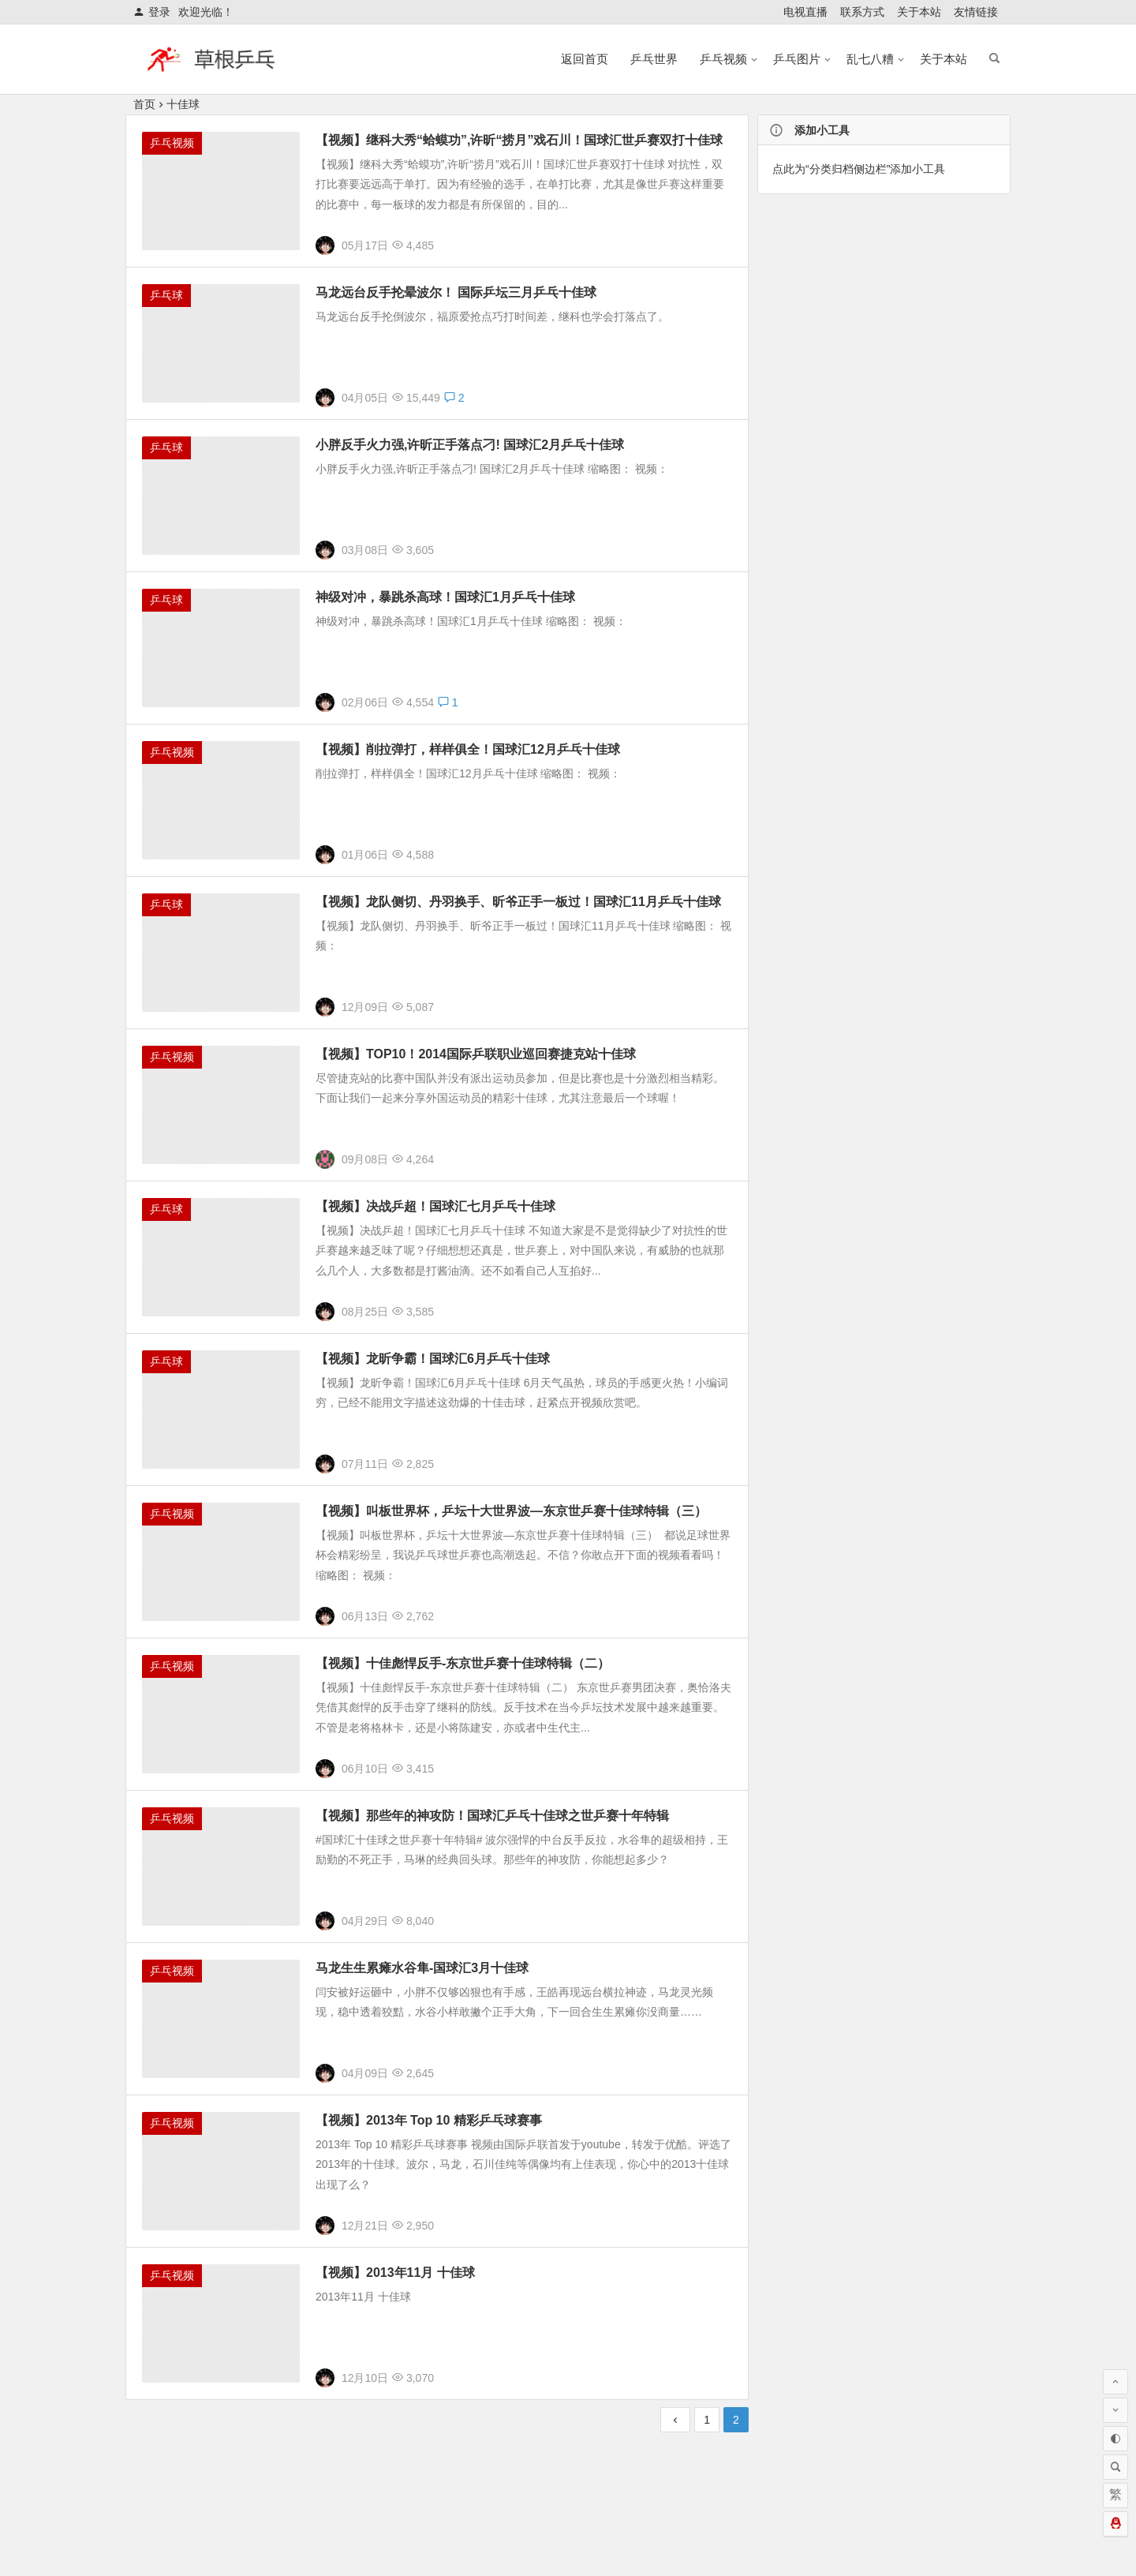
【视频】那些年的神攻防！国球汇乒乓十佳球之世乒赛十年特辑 (492, 1818)
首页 (144, 104)
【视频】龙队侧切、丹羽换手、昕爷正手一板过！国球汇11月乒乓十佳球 (518, 905)
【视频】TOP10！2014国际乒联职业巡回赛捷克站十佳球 (476, 1057)
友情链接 (976, 12)
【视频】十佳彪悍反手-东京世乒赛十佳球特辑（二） (463, 1666)
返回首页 (584, 59)
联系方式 (862, 12)
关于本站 (919, 12)
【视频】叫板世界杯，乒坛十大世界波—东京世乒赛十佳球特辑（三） (511, 1514)
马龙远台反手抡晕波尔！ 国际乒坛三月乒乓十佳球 (456, 292)
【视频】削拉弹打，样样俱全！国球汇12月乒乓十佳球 (468, 752)
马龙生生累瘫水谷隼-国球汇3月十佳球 (422, 1971)
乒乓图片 (796, 59)
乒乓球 (166, 295)
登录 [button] (151, 12)
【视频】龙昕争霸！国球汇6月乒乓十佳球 (433, 1361)
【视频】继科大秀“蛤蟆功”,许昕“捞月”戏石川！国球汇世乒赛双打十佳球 (519, 140)
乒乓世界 (654, 59)
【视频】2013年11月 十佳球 (395, 2275)
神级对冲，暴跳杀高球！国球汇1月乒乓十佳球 (445, 600)
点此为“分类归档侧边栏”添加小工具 (858, 169)
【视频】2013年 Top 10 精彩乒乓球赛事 (429, 2123)
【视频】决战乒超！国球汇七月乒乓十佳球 (435, 1209)
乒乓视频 (723, 59)
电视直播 (805, 12)
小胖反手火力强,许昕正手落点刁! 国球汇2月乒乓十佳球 (470, 444)
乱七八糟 (870, 59)
